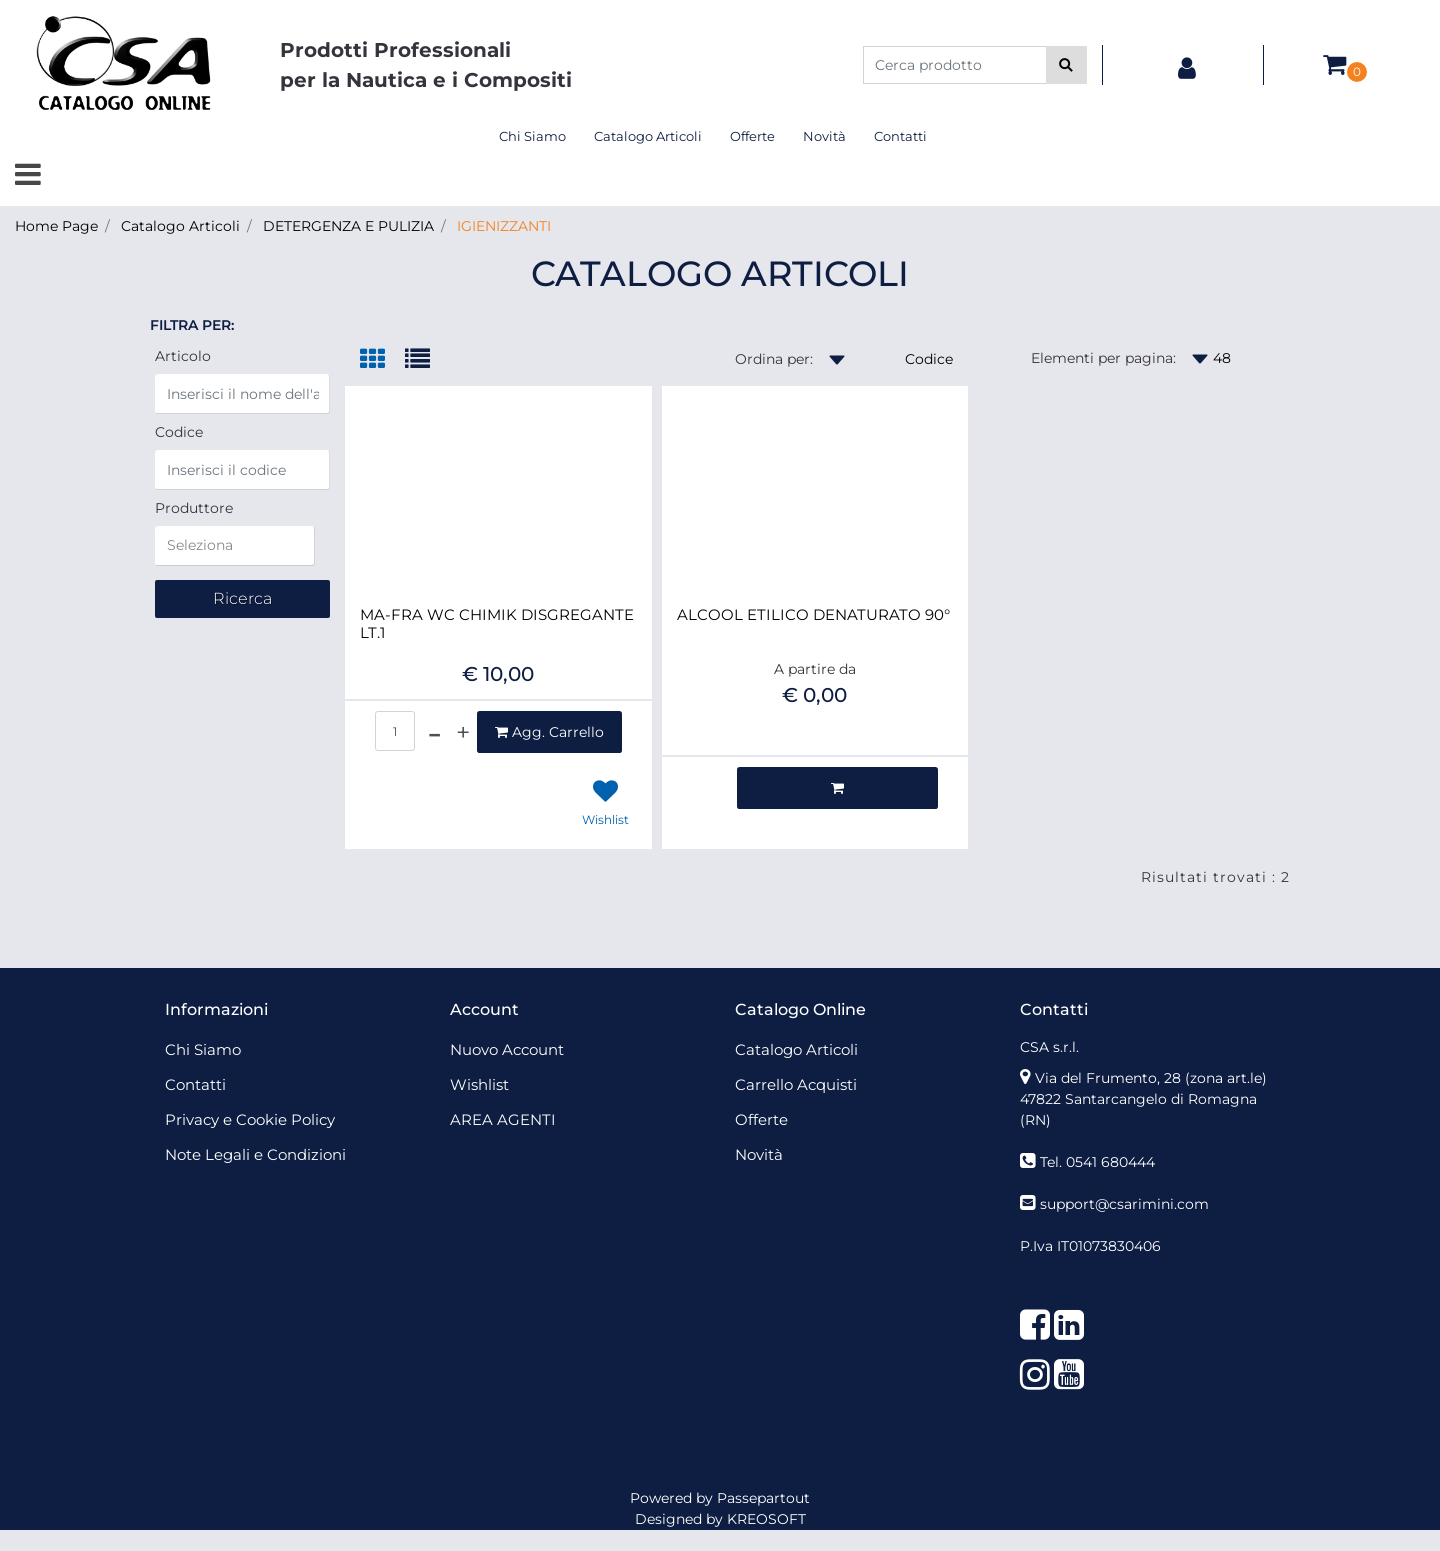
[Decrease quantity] (434, 732)
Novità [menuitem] (824, 136)
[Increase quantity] (463, 732)
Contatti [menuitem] (900, 136)
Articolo (183, 356)
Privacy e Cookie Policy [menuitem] (250, 1119)
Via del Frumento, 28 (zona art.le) (1151, 1078)
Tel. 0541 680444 (1097, 1162)
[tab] (382, 360)
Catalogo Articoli (180, 226)
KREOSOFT (766, 1519)
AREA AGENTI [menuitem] (503, 1119)
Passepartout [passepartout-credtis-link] (763, 1498)
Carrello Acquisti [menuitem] (796, 1084)
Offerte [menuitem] (752, 136)
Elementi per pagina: (1103, 358)
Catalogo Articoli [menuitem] (648, 136)
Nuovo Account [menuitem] (507, 1049)
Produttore (194, 508)
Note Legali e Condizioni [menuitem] (255, 1154)
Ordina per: (774, 359)
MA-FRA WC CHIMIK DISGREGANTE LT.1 (497, 624)
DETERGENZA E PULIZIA (348, 226)
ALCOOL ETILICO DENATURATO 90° (813, 615)
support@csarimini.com (1124, 1204)
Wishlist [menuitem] (479, 1084)
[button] (1066, 65)
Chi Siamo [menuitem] (532, 136)
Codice (179, 432)
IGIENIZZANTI (504, 226)
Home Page (56, 226)
